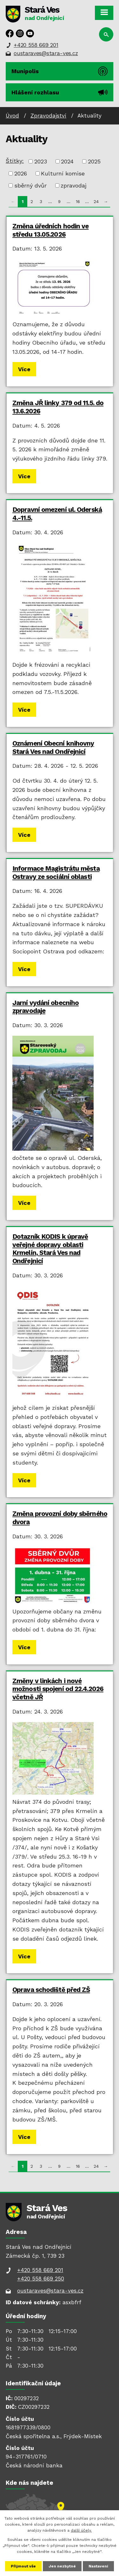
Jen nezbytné (62, 2566)
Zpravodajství (48, 115)
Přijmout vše (23, 2566)
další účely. (81, 2530)
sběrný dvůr (30, 185)
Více (24, 369)
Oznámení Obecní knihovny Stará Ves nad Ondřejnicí (53, 747)
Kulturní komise (63, 173)
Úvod (12, 115)
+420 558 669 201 (36, 45)
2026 (20, 173)
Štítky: (15, 160)
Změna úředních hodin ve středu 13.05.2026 (50, 230)
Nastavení (98, 2566)
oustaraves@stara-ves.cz (46, 53)
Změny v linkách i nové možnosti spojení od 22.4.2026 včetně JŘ (57, 1689)
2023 (40, 161)
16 (78, 201)
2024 (67, 161)
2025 (94, 161)
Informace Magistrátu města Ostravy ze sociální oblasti (56, 873)
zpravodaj (73, 185)
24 (96, 201)
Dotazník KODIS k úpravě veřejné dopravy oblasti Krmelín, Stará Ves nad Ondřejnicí (50, 1249)
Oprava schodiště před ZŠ (51, 1990)
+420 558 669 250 (40, 2278)
